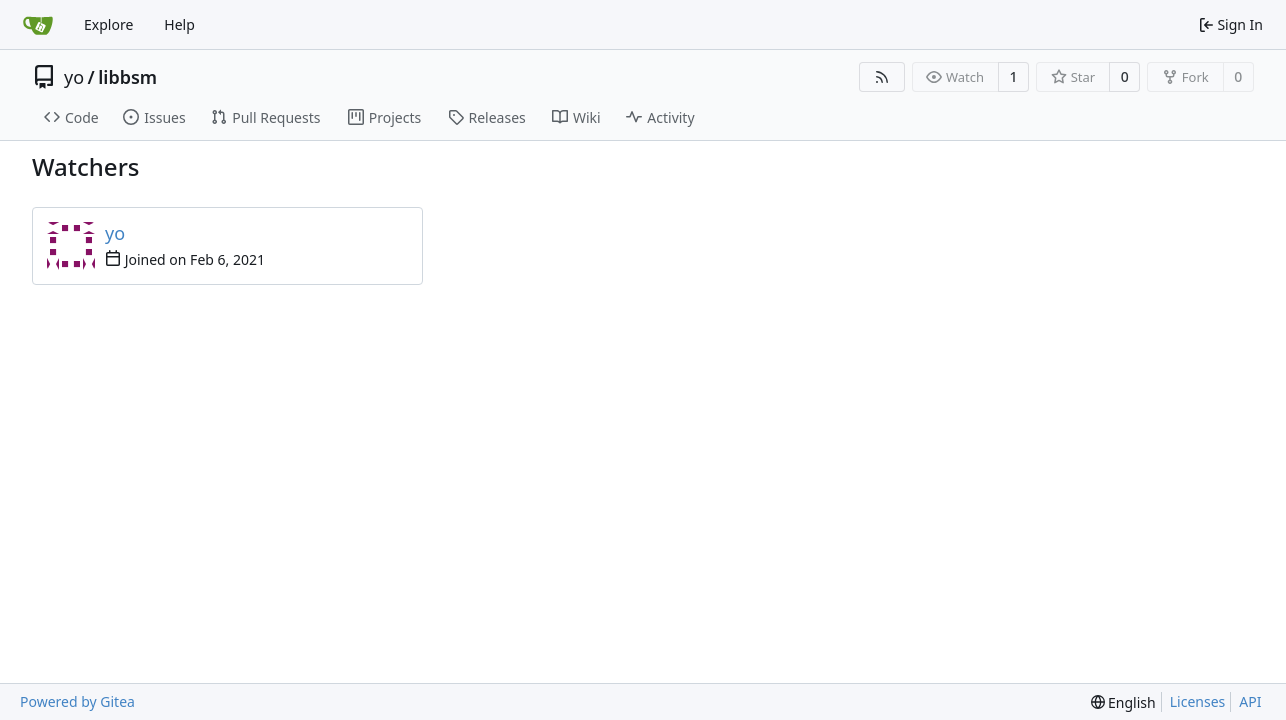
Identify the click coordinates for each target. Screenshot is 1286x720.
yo (74, 77)
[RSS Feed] (882, 77)
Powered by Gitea (77, 701)
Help (179, 24)
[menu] (1123, 702)
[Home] (38, 25)
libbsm (127, 77)
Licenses (1198, 701)
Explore (108, 24)
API (1250, 701)
